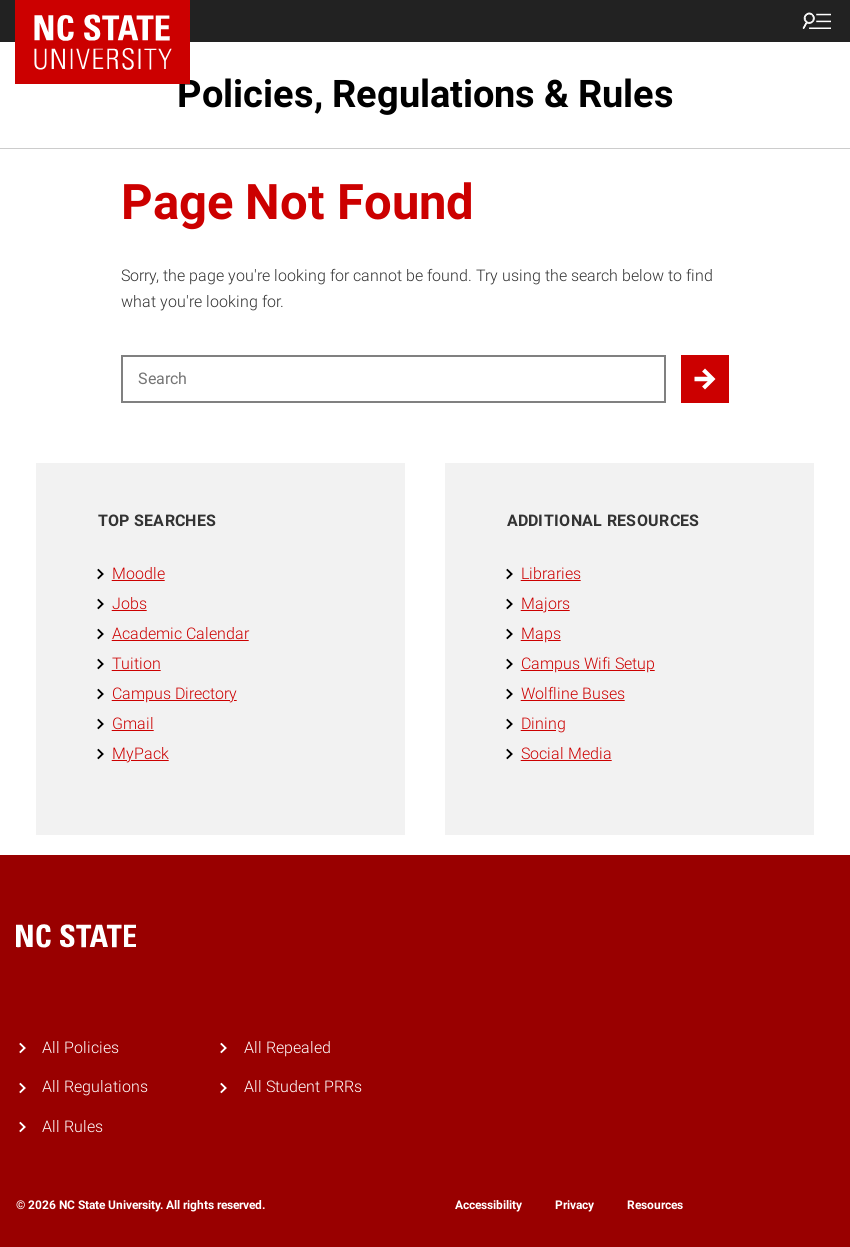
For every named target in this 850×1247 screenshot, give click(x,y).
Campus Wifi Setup (588, 663)
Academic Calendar (180, 633)
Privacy (574, 1205)
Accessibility (488, 1205)
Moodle (138, 573)
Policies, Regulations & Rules (425, 94)
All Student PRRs (303, 1086)
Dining (543, 723)
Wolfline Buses (573, 693)
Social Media (566, 753)
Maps (541, 633)
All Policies (80, 1047)
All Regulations (95, 1086)
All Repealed (287, 1047)
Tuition (136, 663)
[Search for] (393, 379)
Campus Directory (174, 693)
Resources (655, 1205)
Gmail (133, 723)
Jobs (129, 603)
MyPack (140, 753)
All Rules (72, 1126)
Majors (545, 603)
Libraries (551, 573)
